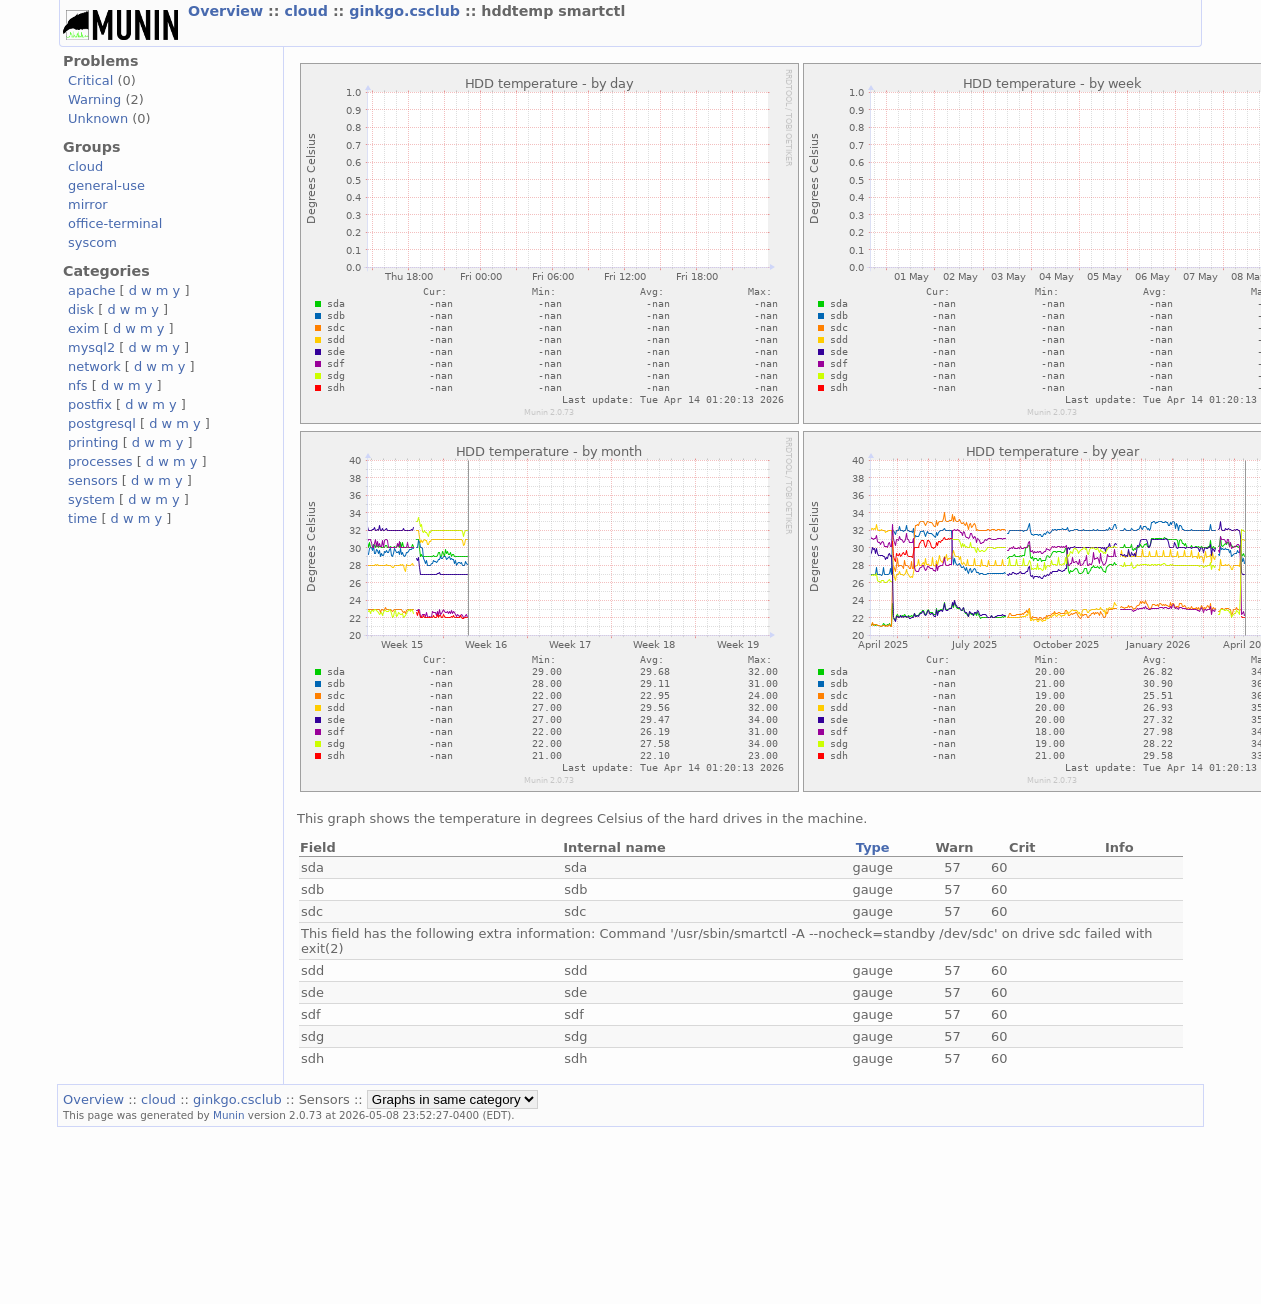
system (91, 499)
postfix (90, 404)
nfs (78, 385)
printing (93, 442)
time (82, 518)
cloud (308, 11)
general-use (106, 185)
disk (81, 309)
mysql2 (91, 347)
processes (100, 461)
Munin (229, 1115)
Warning (94, 99)
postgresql (102, 423)
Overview (228, 11)
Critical (90, 80)
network (94, 366)
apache (91, 290)
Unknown (98, 118)
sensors (93, 480)
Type (873, 847)
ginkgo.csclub (407, 11)
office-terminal (115, 223)
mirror (88, 204)
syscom (92, 242)
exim (84, 328)
